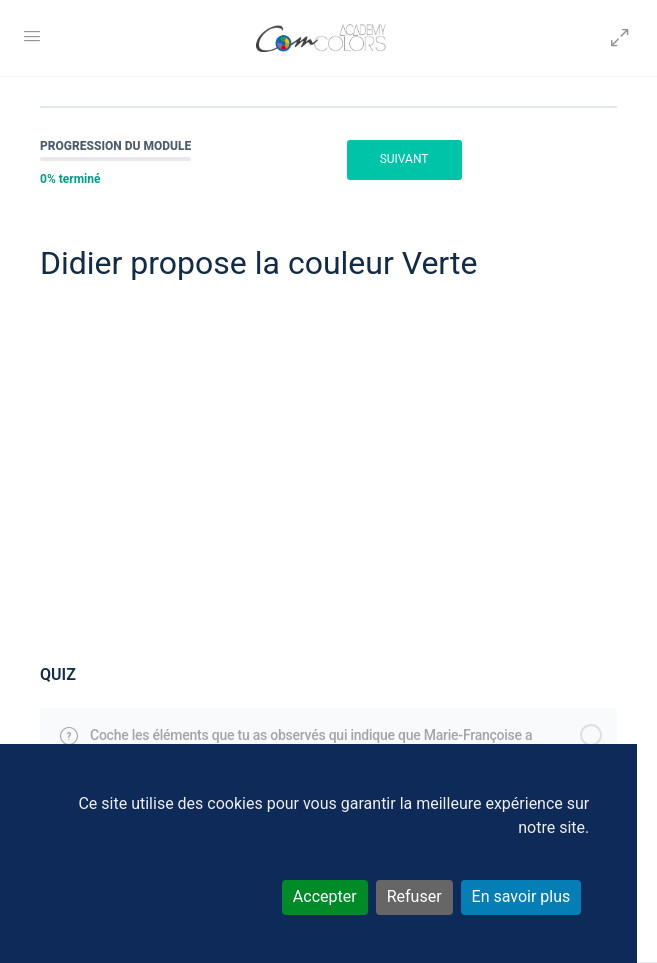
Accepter (325, 896)
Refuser (414, 896)
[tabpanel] (328, 474)
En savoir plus (521, 896)
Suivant (404, 159)
